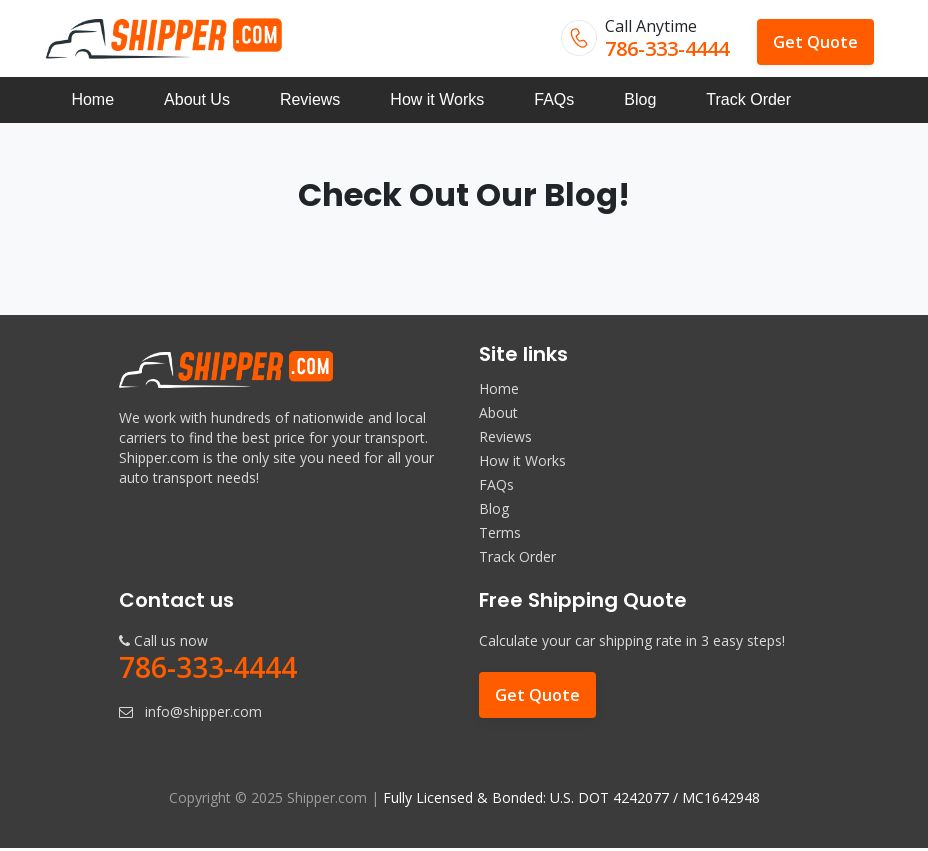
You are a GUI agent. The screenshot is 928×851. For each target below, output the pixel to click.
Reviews (310, 101)
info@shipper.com (203, 714)
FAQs (554, 101)
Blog (640, 101)
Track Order (748, 101)
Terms (500, 534)
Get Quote (815, 42)
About (498, 414)
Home (92, 101)
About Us (197, 101)
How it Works (437, 101)
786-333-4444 (667, 48)
